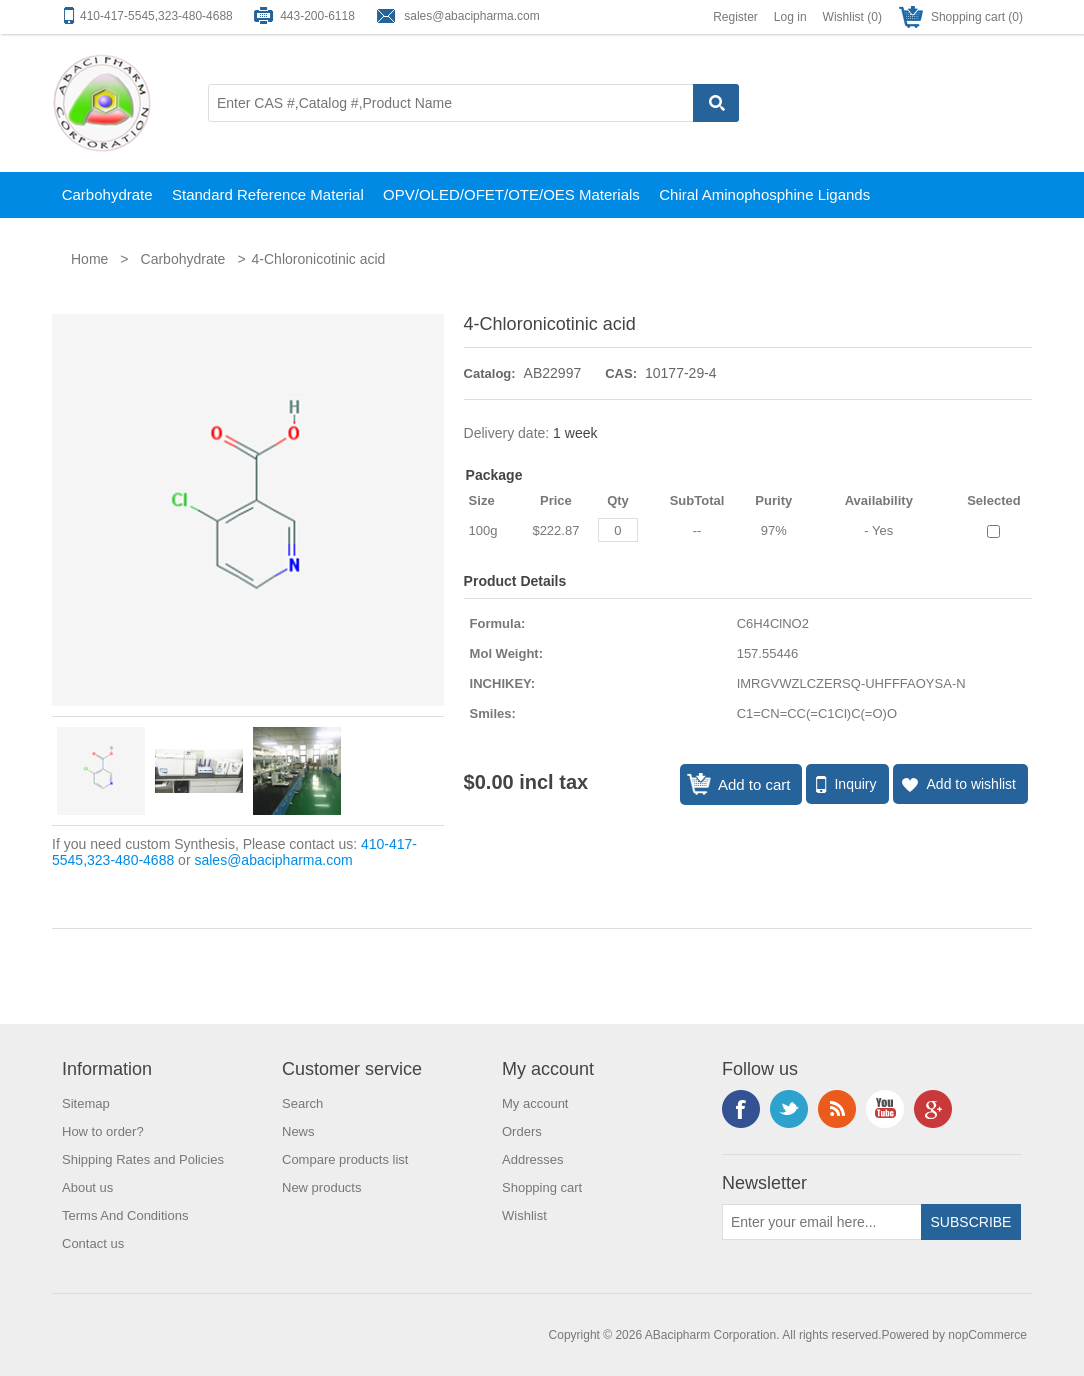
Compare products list (345, 1159)
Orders (522, 1131)
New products (321, 1187)
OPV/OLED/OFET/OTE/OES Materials (511, 194)
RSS (837, 1109)
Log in (790, 17)
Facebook (741, 1109)
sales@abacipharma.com (472, 16)
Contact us (93, 1243)
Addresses (532, 1159)
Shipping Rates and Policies (143, 1159)
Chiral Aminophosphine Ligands (764, 194)
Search (302, 1103)
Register (735, 17)
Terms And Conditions (125, 1215)
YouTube (885, 1109)
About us (87, 1187)
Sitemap (86, 1103)
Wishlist (524, 1215)
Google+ (933, 1109)
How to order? (103, 1131)
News (298, 1131)
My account (535, 1103)
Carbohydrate (107, 194)
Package (494, 475)
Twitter (789, 1109)
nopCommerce (987, 1335)
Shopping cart (542, 1187)
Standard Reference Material (268, 194)
